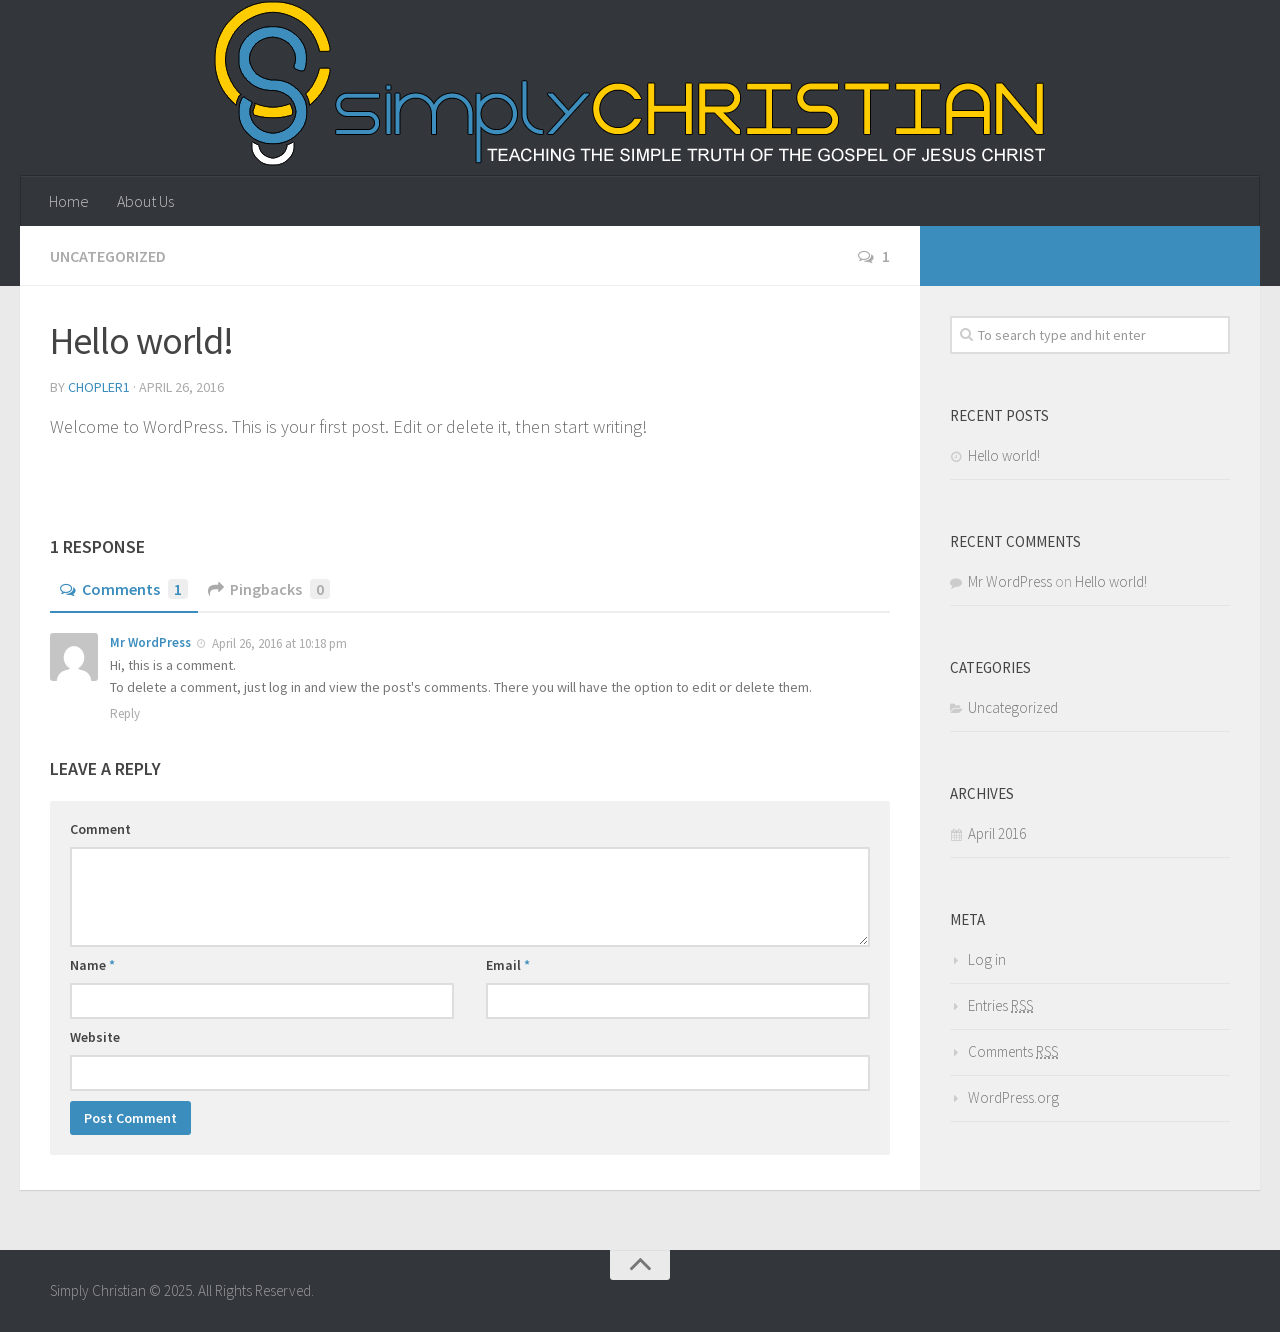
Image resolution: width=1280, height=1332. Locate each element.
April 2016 (997, 833)
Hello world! (1004, 455)
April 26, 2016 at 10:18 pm (278, 643)
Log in (987, 959)
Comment (100, 829)
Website (95, 1037)
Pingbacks (269, 589)
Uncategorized (108, 256)
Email (508, 965)
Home (69, 201)
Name (92, 965)
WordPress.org (1013, 1097)
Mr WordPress (150, 642)
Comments (124, 589)
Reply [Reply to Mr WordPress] (125, 713)
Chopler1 (99, 387)
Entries (1000, 1005)
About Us (145, 201)
